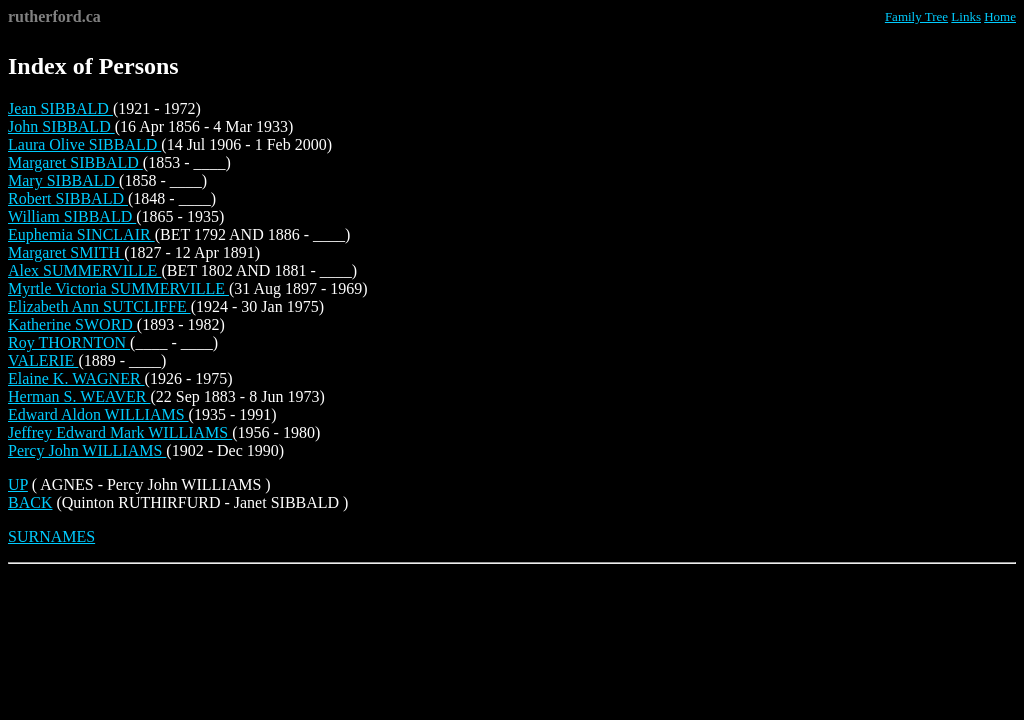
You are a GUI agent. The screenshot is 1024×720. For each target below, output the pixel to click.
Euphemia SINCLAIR (81, 234)
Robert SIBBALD (68, 198)
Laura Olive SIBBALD (84, 144)
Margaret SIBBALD (75, 162)
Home (1000, 16)
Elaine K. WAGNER (76, 378)
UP (18, 484)
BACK (30, 502)
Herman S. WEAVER (79, 396)
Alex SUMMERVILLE (84, 270)
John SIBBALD (61, 126)
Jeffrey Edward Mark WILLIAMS (120, 432)
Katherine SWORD (72, 324)
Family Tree (916, 16)
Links (966, 16)
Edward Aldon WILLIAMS (98, 414)
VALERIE (43, 360)
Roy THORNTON (69, 342)
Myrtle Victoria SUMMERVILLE (118, 288)
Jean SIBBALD (60, 108)
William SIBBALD (72, 216)
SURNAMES (51, 536)
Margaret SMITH (66, 252)
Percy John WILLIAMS (87, 450)
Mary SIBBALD (63, 180)
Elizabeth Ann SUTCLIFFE (99, 306)
